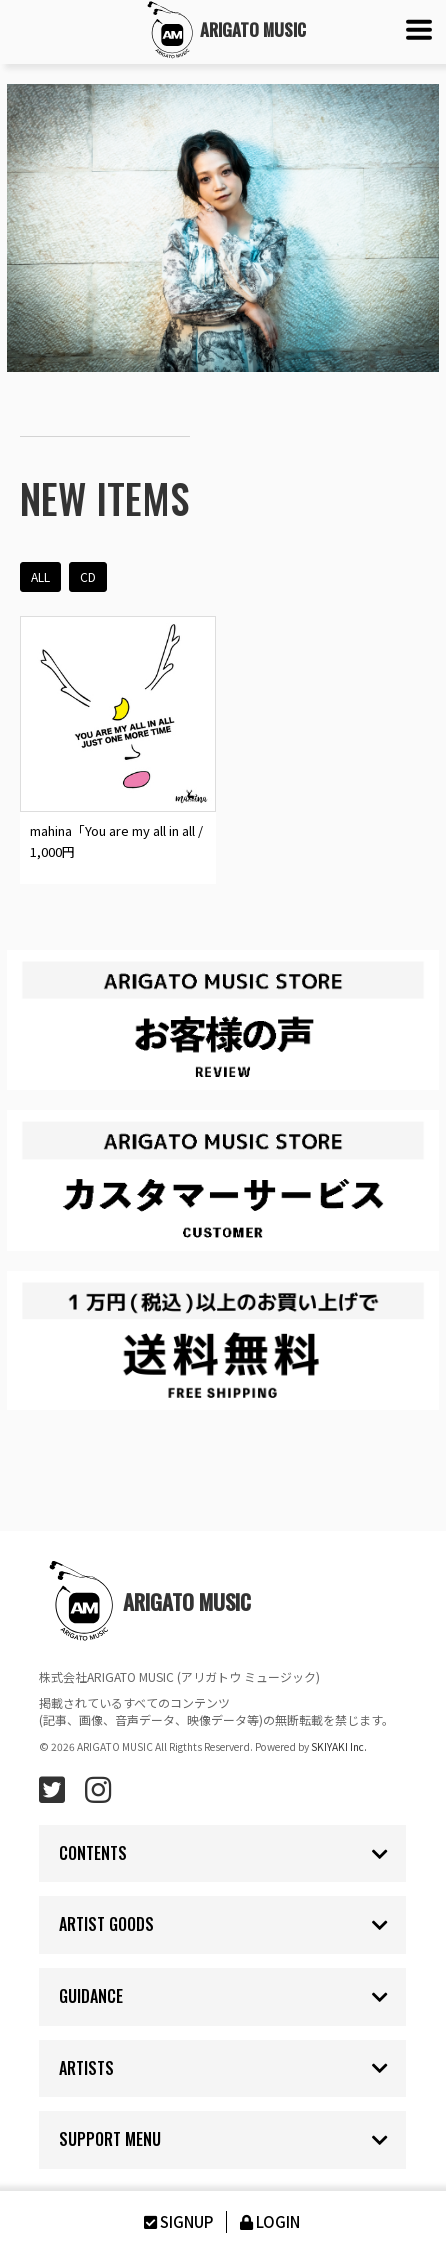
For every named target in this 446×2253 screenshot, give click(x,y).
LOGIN (268, 2221)
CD (88, 576)
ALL (40, 576)
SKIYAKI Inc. (339, 1746)
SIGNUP (177, 2221)
